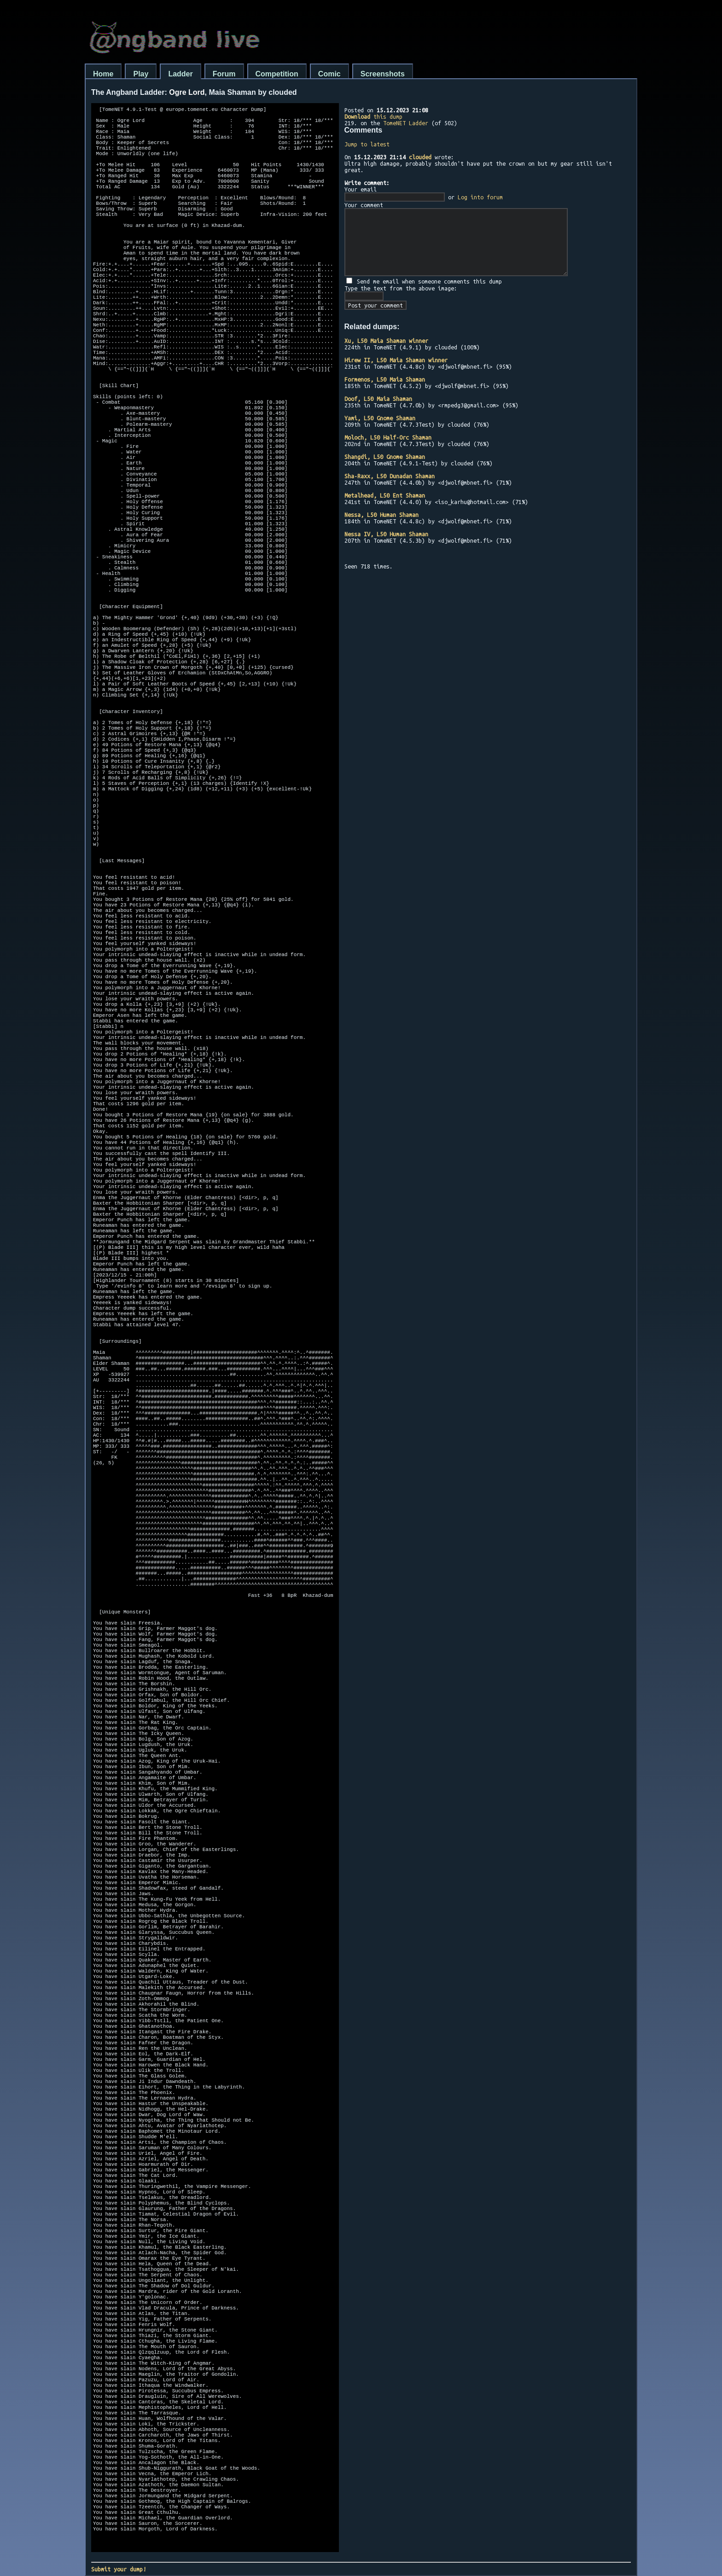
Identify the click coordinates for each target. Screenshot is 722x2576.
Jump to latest (367, 144)
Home (103, 74)
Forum (224, 74)
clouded (420, 157)
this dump (373, 116)
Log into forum (480, 197)
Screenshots (383, 74)
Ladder (180, 74)
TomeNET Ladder (405, 123)
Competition (277, 74)
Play (140, 74)
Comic (329, 74)
